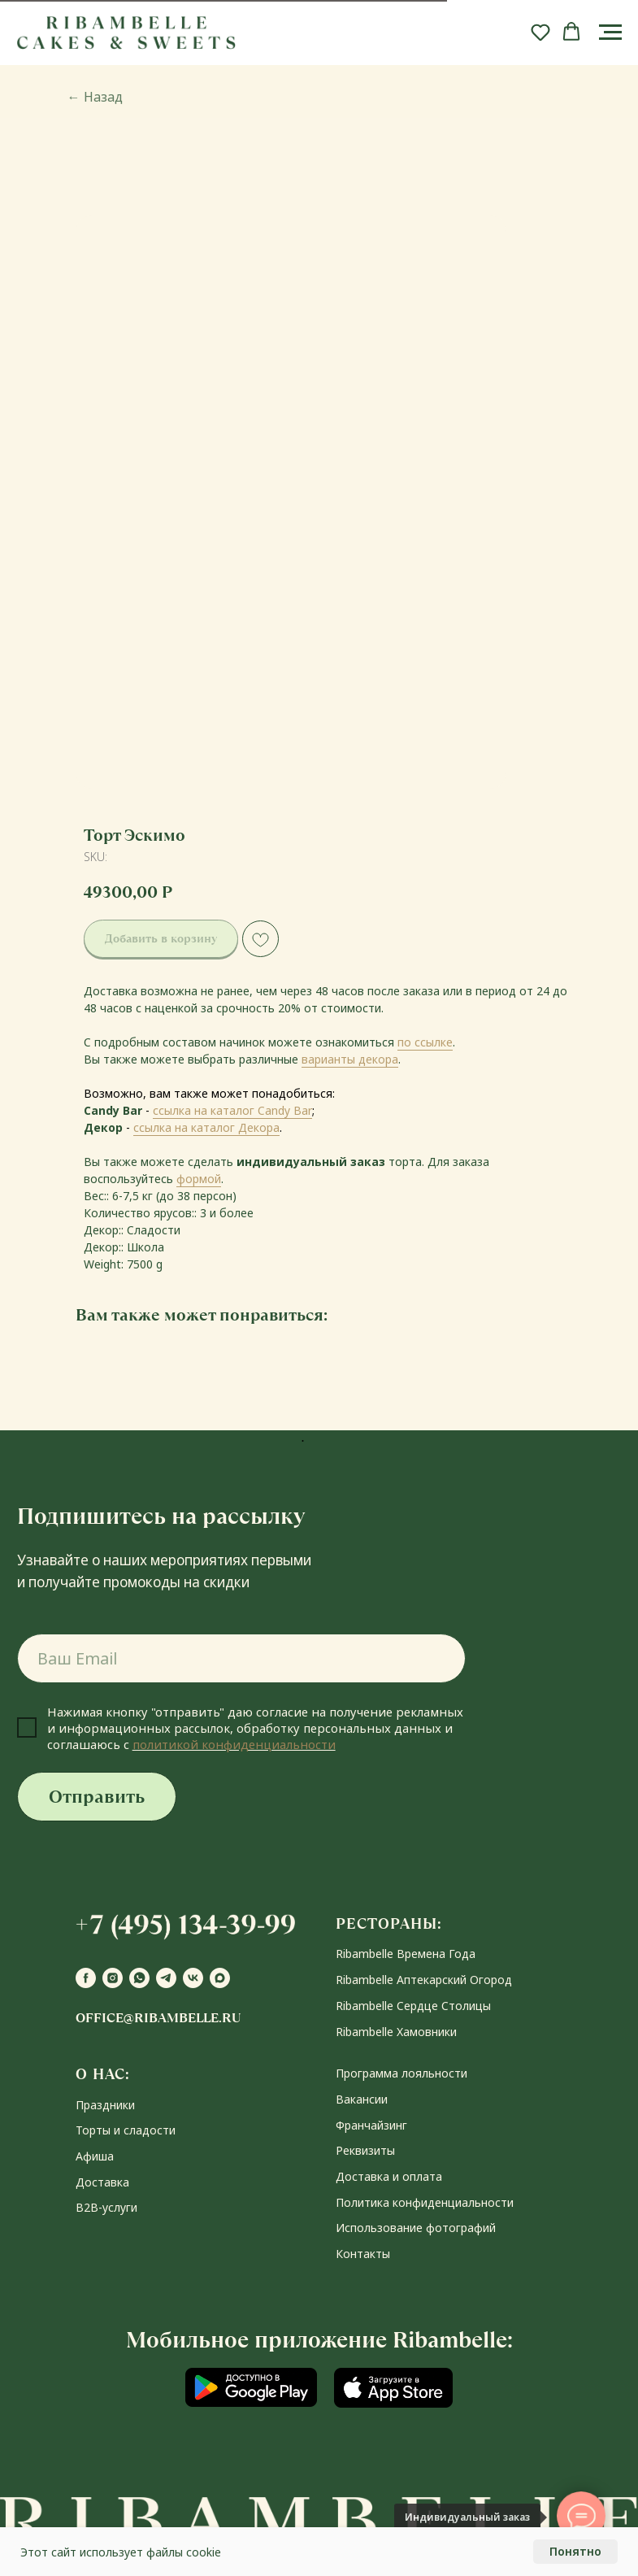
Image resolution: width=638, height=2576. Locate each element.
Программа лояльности (401, 2073)
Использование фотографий (416, 2227)
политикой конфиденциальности (234, 1744)
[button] (540, 31)
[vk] (193, 1978)
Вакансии (362, 2099)
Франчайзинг (371, 2125)
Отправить (97, 1796)
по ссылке (425, 1042)
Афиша (95, 2156)
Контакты (363, 2253)
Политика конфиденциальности (425, 2202)
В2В (87, 2207)
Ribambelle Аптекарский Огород (424, 1979)
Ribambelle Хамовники (396, 2031)
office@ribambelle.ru (158, 2017)
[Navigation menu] (610, 32)
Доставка (102, 2182)
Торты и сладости (126, 2130)
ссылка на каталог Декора (206, 1127)
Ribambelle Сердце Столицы (413, 2005)
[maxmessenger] (220, 1978)
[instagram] (112, 1978)
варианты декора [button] (350, 1059)
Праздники (105, 2105)
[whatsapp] (139, 1978)
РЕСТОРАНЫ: (389, 1923)
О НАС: (103, 2074)
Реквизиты (365, 2150)
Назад (95, 97)
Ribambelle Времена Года (405, 1953)
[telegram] (166, 1978)
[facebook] (86, 1978)
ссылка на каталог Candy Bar (232, 1110)
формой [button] (198, 1178)
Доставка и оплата (389, 2176)
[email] (241, 1658)
